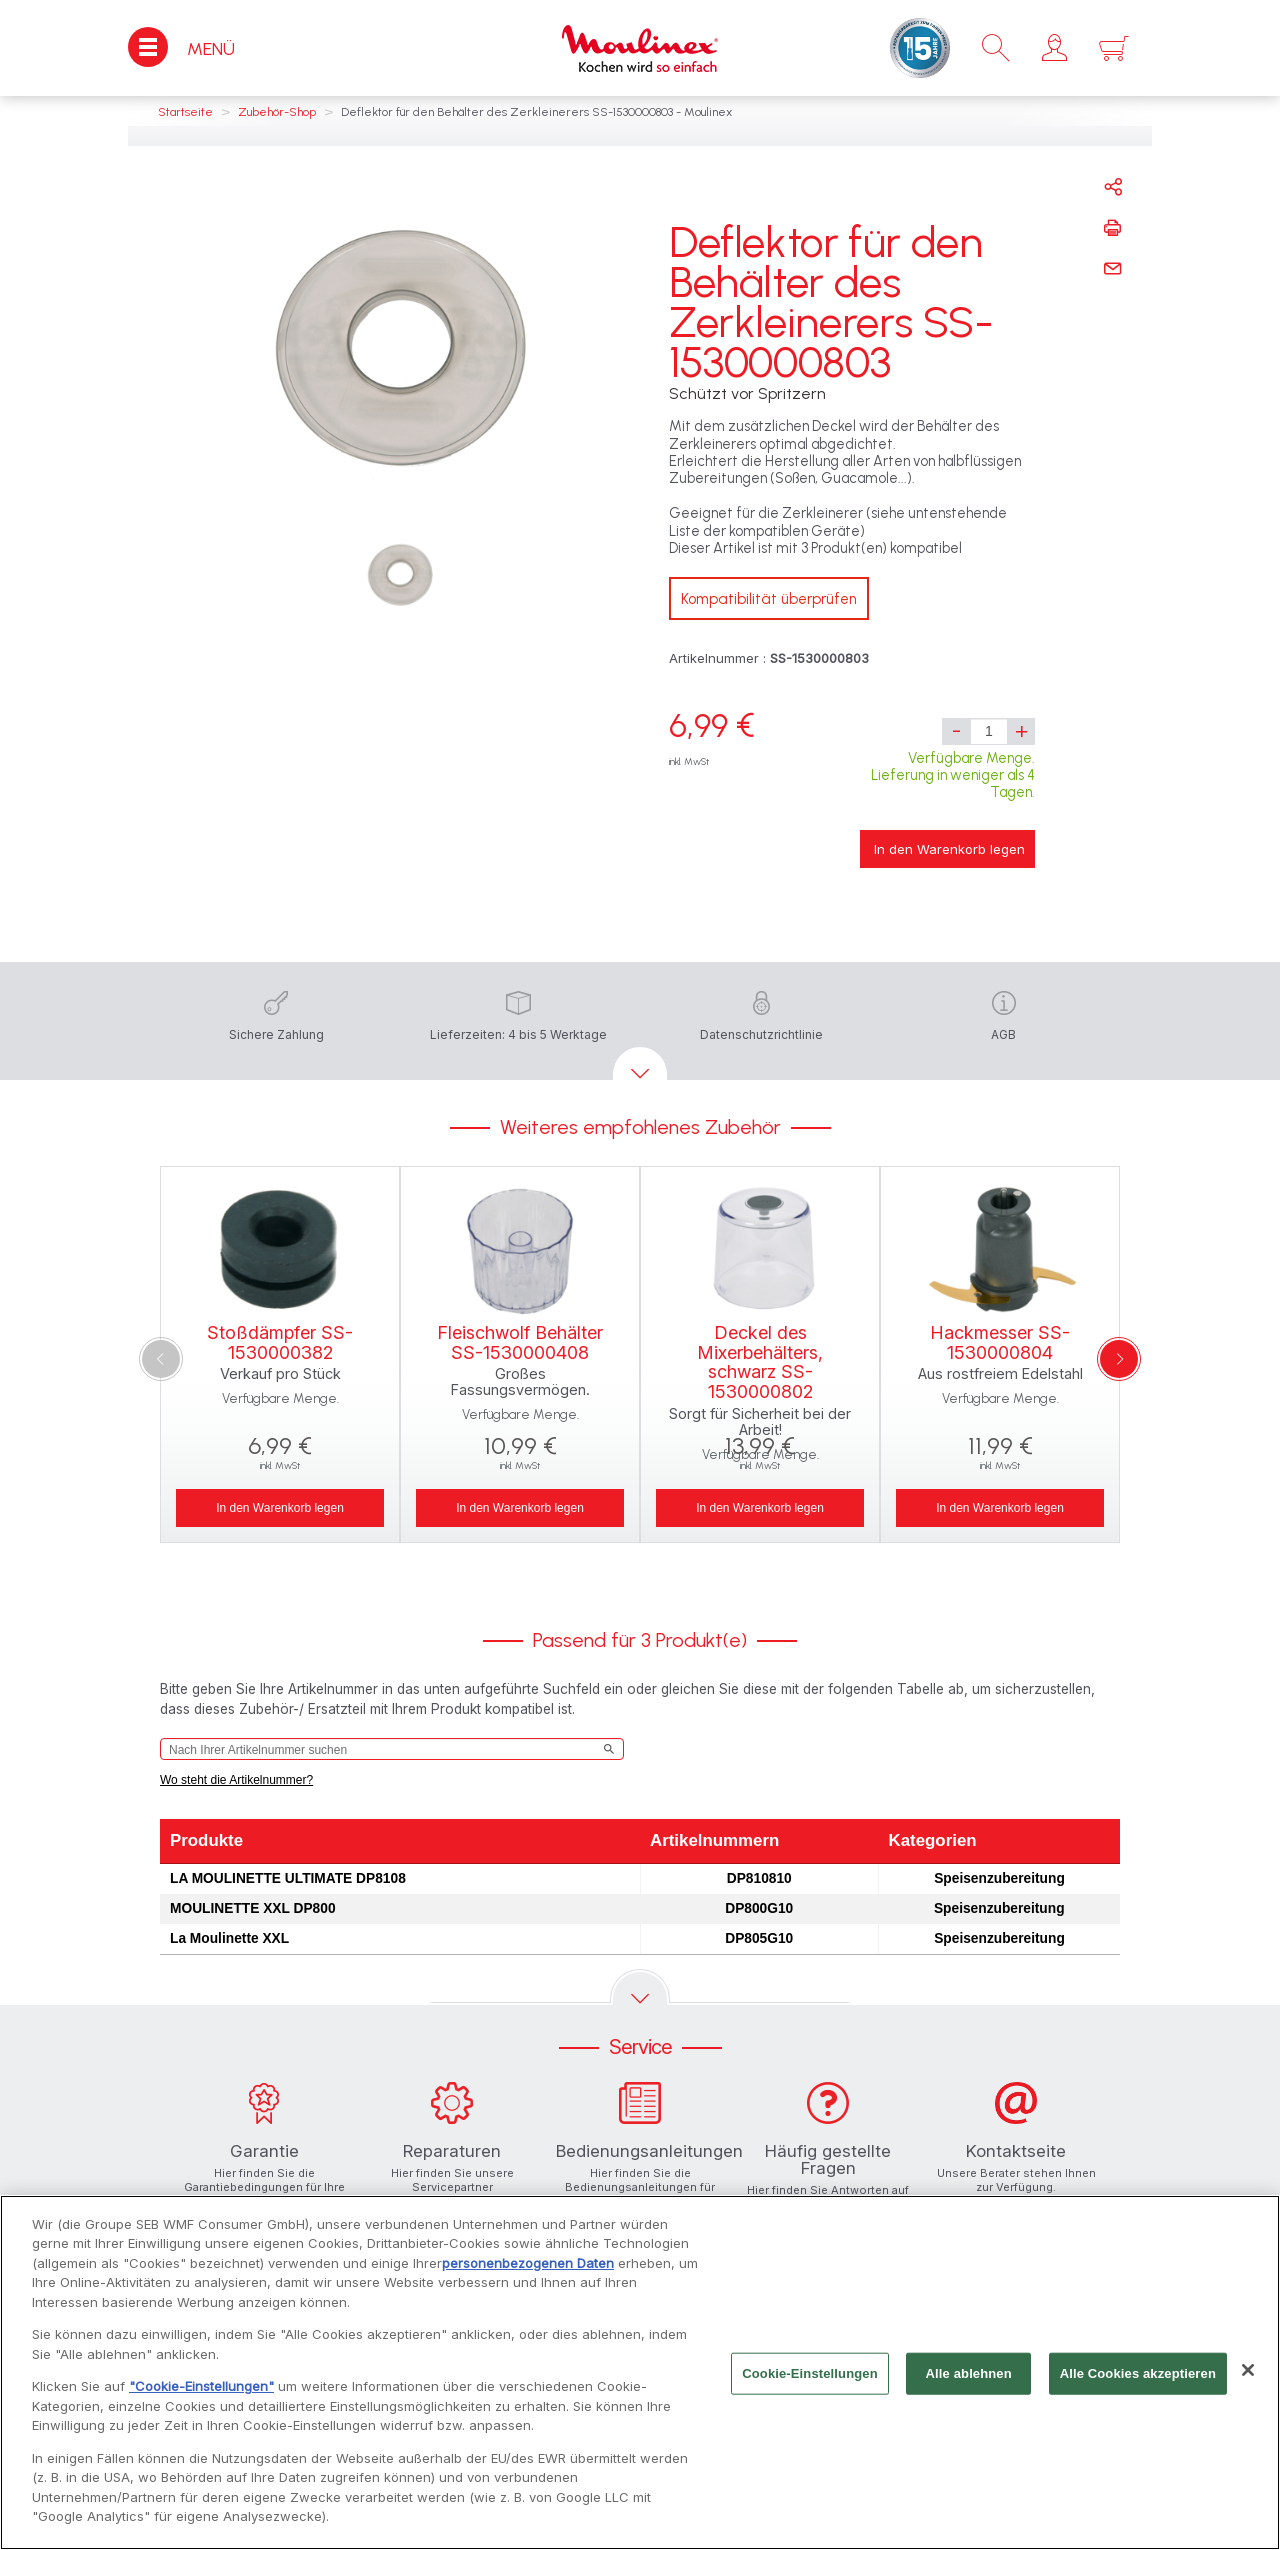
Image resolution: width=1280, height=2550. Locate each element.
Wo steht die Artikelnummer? (236, 1780)
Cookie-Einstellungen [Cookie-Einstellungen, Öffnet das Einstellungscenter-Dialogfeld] (810, 2378)
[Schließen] (1248, 2376)
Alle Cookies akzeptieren (1138, 2378)
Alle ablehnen (969, 2378)
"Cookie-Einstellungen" (201, 2392)
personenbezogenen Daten (528, 2268)
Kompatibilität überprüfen (769, 599)
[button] (1054, 48)
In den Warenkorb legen (949, 849)
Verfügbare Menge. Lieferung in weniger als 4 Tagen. (953, 775)
